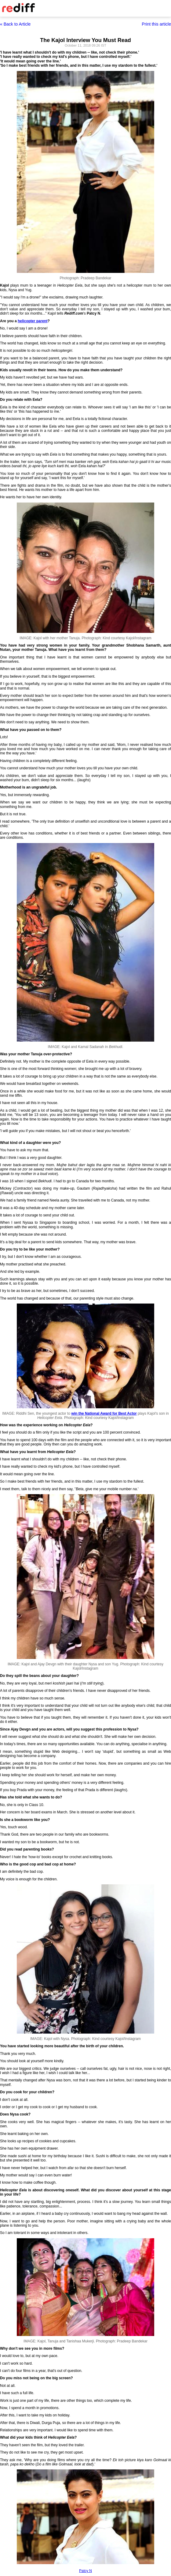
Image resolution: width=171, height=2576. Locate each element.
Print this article (156, 24)
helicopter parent (32, 321)
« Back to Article (15, 24)
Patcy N (85, 2571)
